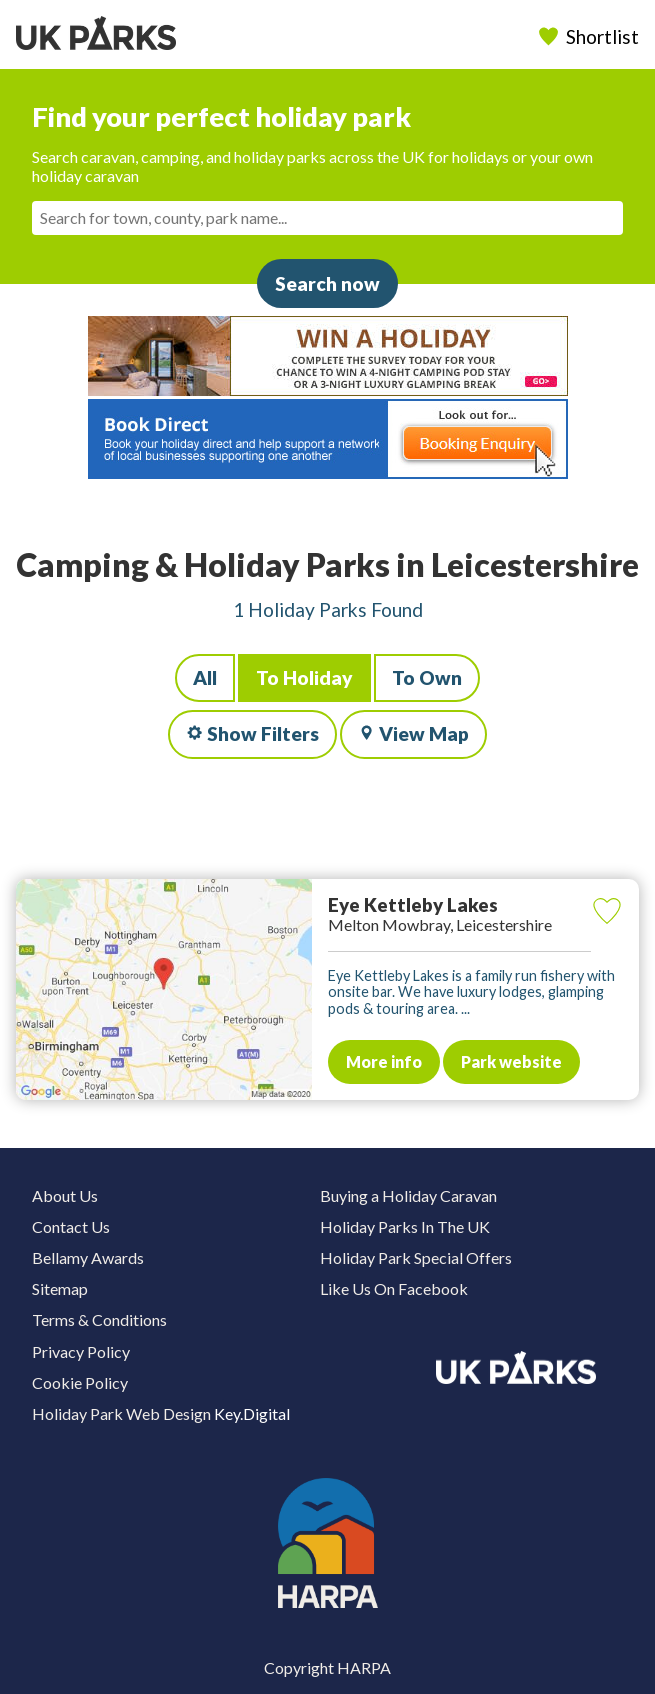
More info (384, 1061)
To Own (427, 677)
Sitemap (60, 1288)
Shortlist (591, 36)
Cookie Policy (80, 1382)
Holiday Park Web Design (121, 1413)
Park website (511, 1061)
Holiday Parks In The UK (405, 1226)
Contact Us (71, 1226)
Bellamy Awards (88, 1257)
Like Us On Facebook (394, 1288)
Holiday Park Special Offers (416, 1257)
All (205, 677)
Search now (327, 283)
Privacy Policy (81, 1351)
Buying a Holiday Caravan (408, 1195)
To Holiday (304, 677)
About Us (65, 1195)
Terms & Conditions (99, 1319)
